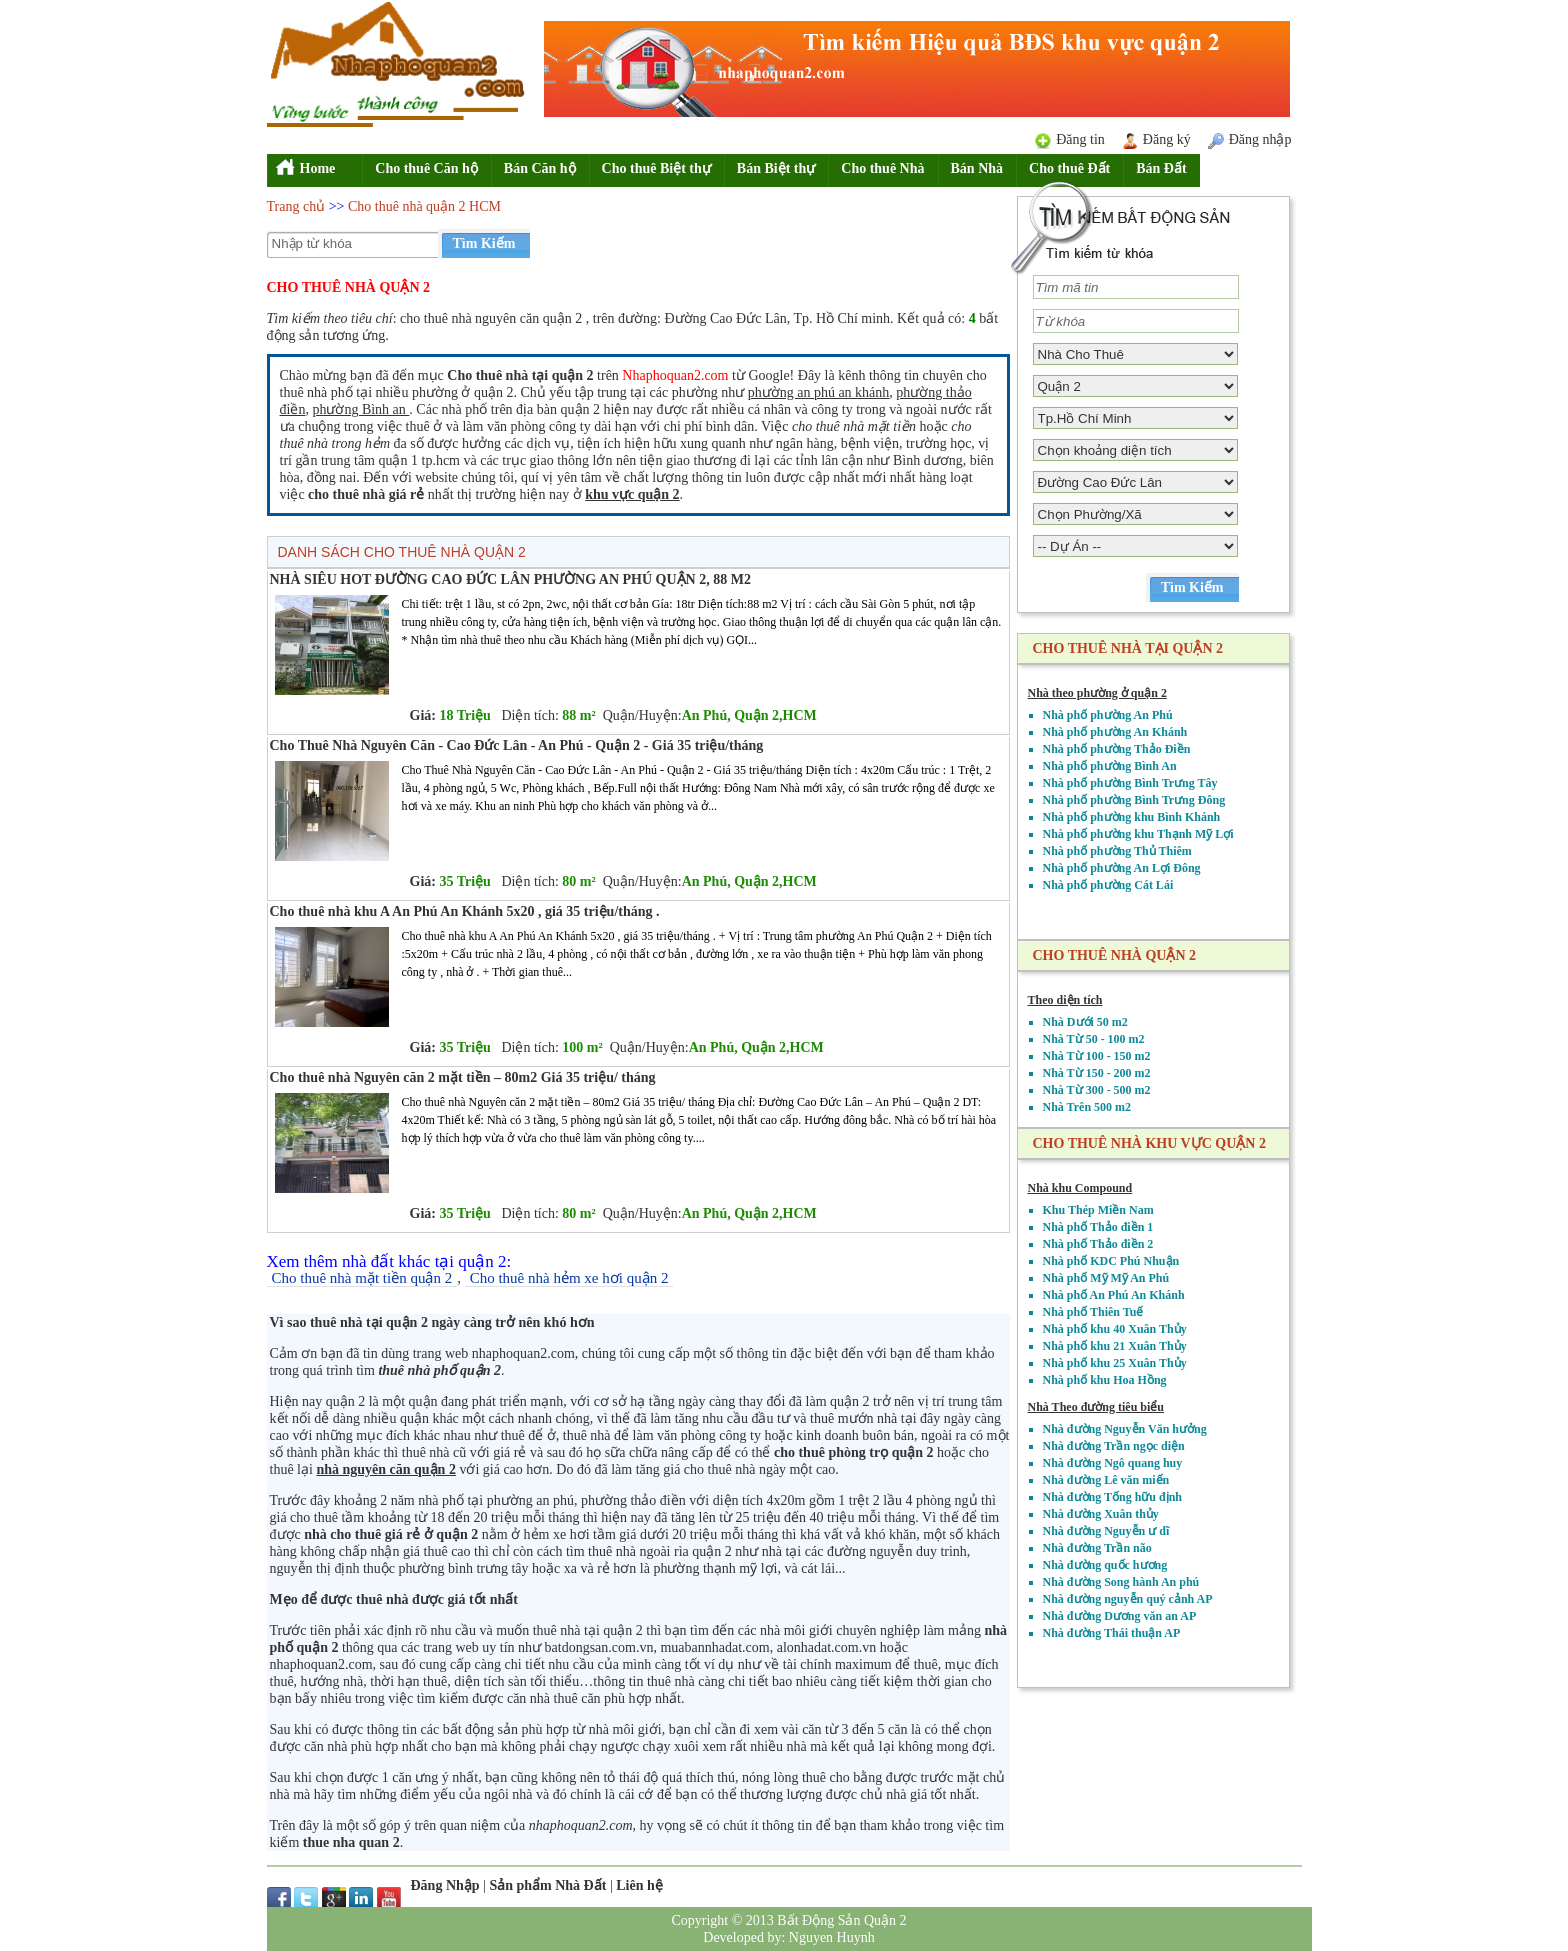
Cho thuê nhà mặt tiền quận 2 (362, 1278)
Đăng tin (1080, 139)
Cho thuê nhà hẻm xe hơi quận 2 (569, 1278)
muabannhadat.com (714, 1647)
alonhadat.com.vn (827, 1647)
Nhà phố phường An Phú (1108, 715)
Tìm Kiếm (484, 243)
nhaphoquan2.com (321, 1664)
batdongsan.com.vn (599, 1647)
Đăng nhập (1260, 139)
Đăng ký (1167, 139)
